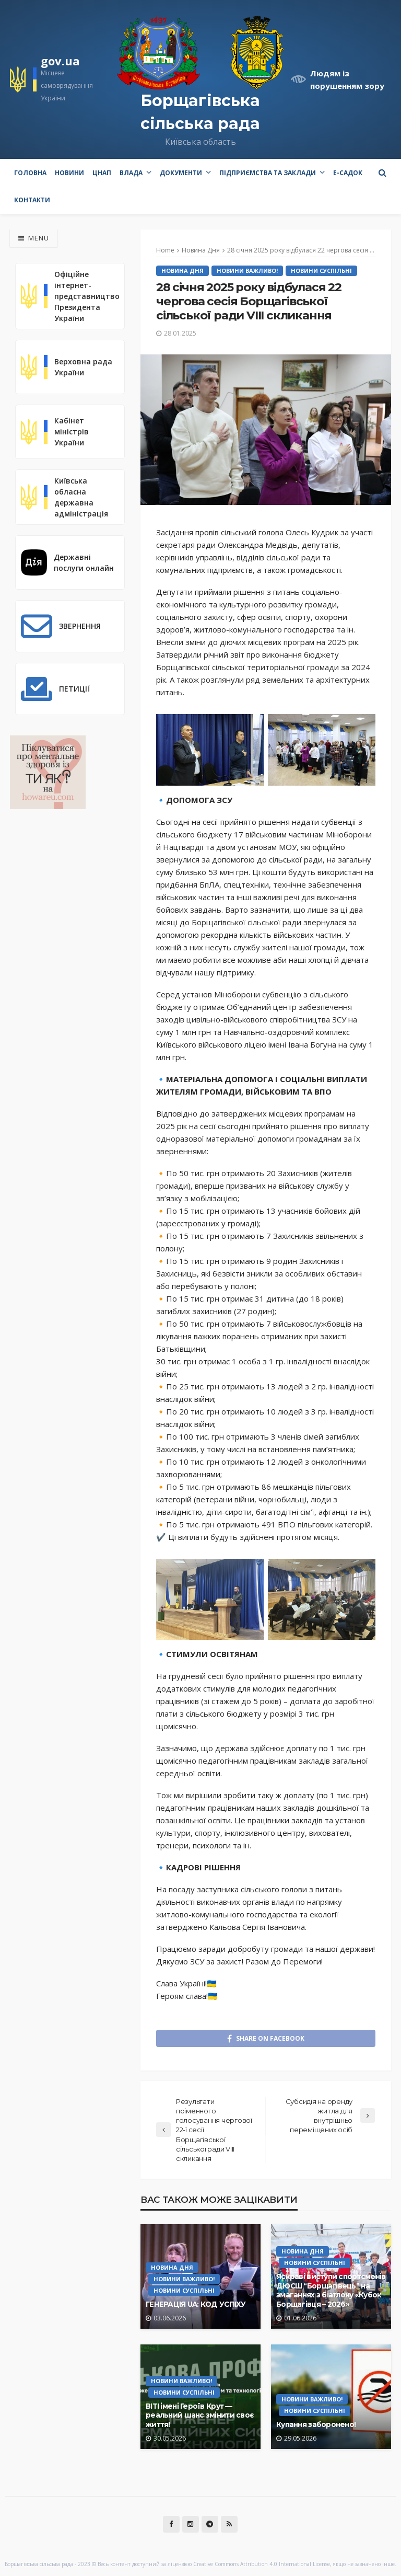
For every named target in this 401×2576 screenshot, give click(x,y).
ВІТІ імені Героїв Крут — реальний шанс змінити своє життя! (199, 2415)
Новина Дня (182, 270)
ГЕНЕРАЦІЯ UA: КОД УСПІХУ (196, 2304)
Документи (181, 172)
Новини (69, 172)
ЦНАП (101, 172)
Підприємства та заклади (267, 172)
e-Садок (347, 172)
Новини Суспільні (321, 270)
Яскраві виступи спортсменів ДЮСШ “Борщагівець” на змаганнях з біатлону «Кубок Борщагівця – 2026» (331, 2290)
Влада (131, 172)
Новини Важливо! (247, 270)
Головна (30, 172)
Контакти (32, 200)
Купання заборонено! (316, 2424)
